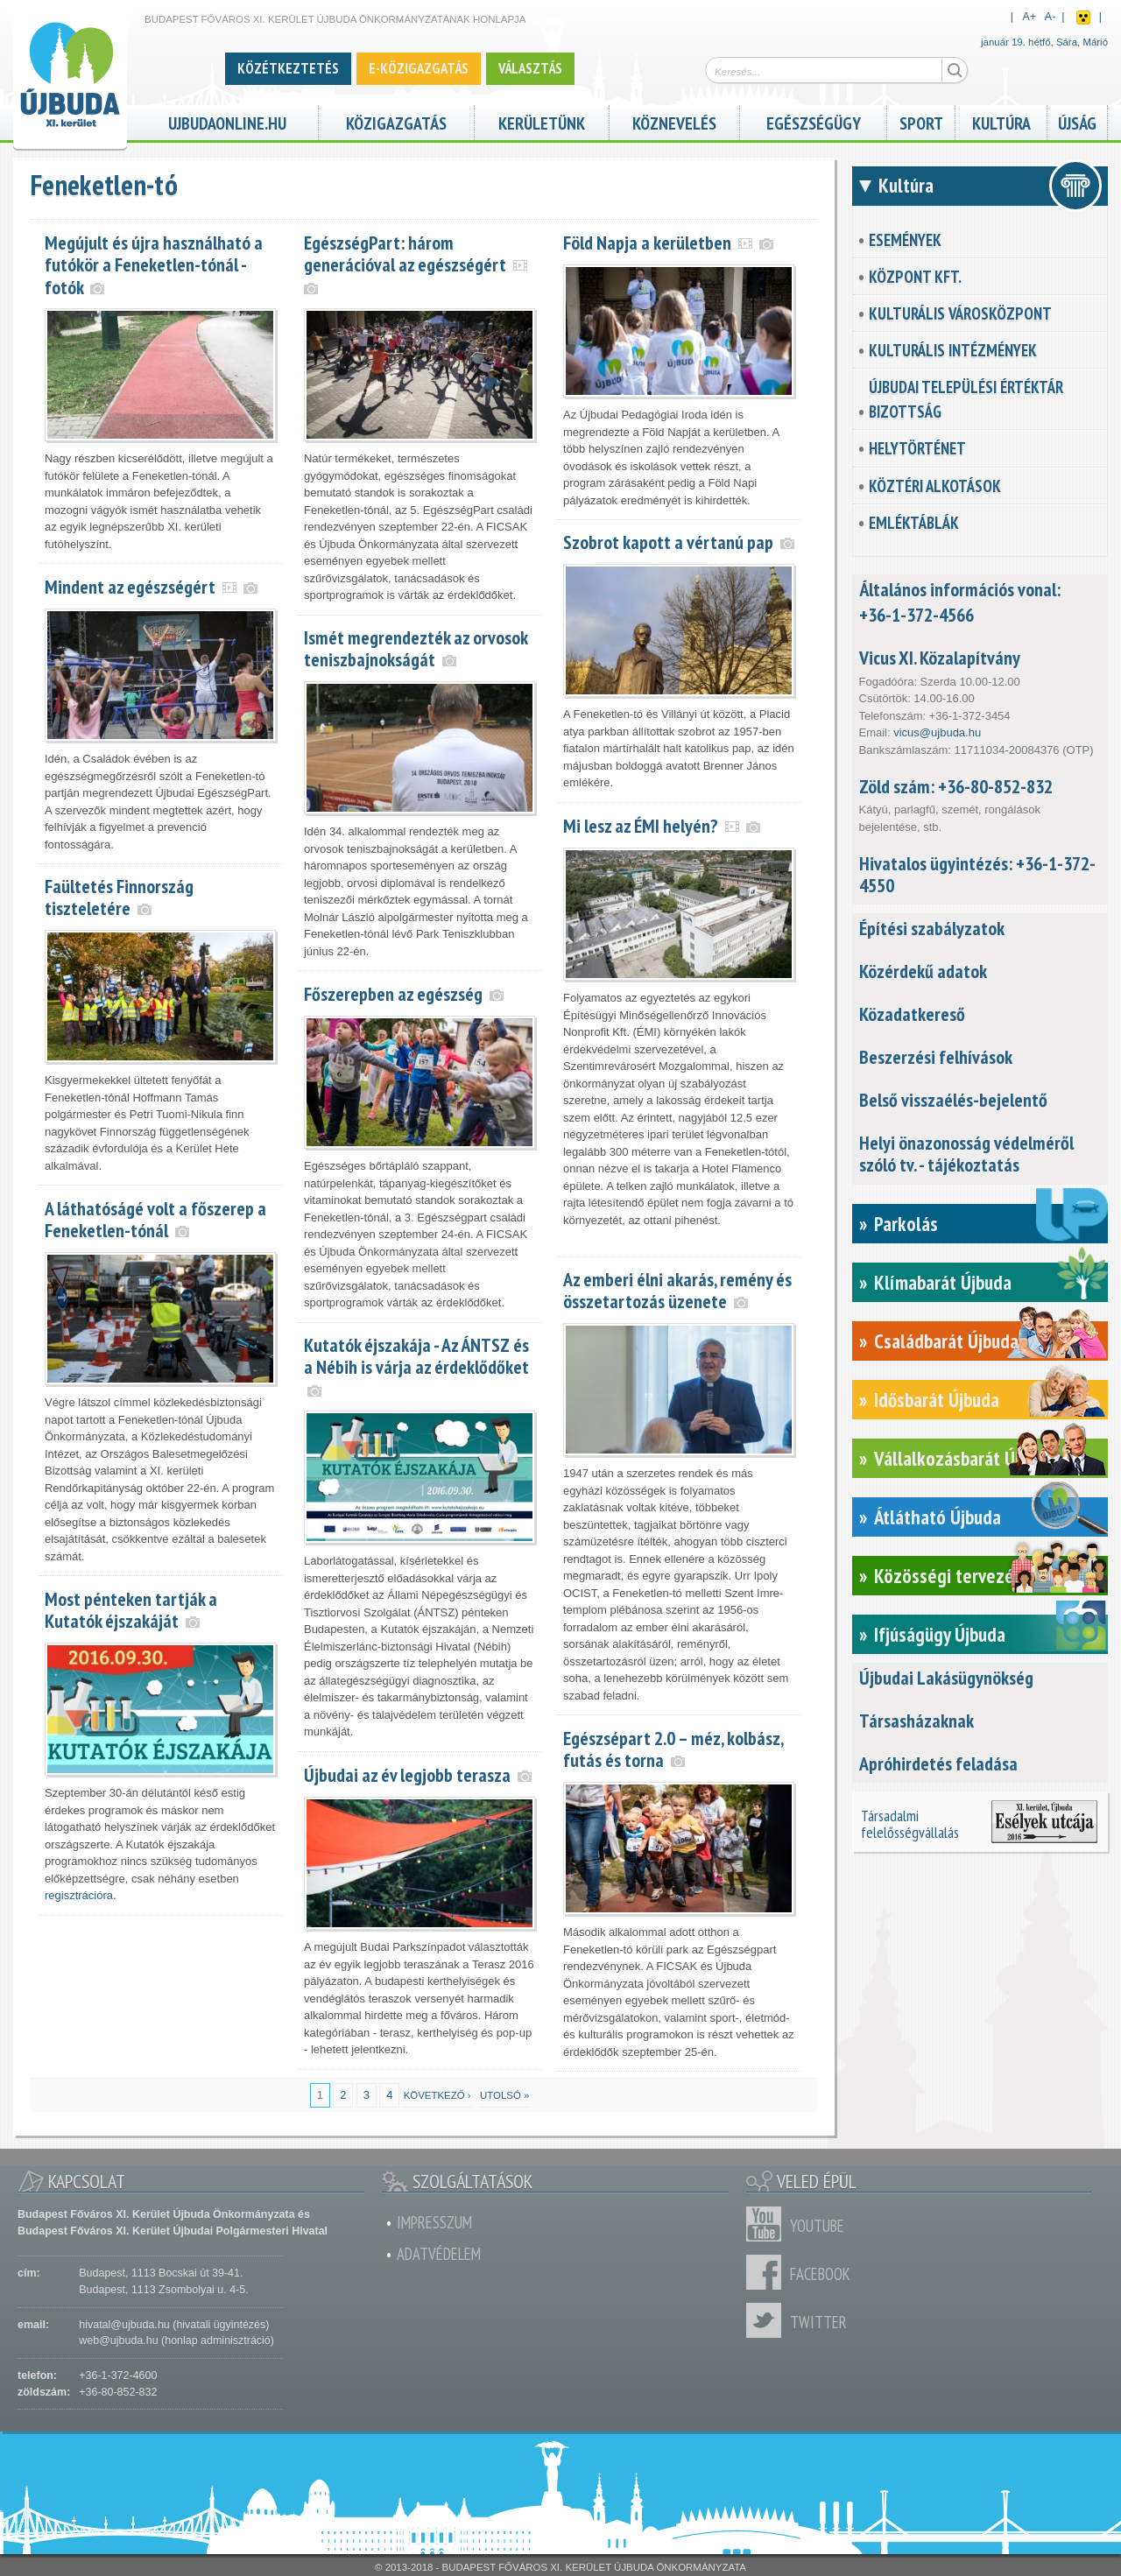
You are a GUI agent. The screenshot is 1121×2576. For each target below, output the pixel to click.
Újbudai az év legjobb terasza (407, 1775)
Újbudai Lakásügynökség (946, 1677)
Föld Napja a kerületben (647, 242)
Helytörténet (917, 448)
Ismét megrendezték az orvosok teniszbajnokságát (415, 648)
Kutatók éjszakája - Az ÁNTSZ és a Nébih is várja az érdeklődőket (416, 1356)
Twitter (768, 2320)
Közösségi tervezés (948, 1575)
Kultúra (1001, 121)
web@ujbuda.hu (118, 2340)
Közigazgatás (396, 121)
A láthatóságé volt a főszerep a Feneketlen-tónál (155, 1219)
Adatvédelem (439, 2253)
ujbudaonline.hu (227, 121)
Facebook (768, 2272)
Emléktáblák (914, 522)
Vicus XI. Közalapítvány (939, 657)
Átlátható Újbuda (937, 1517)
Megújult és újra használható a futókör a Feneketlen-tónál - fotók (154, 264)
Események (905, 239)
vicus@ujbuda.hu (937, 732)
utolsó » (504, 2095)
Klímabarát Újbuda (943, 1282)
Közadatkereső (912, 1014)
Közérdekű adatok (923, 971)
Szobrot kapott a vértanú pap (668, 542)
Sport (921, 121)
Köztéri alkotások (935, 485)
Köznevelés (674, 121)
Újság (1077, 121)
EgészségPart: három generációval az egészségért (405, 253)
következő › (437, 2095)
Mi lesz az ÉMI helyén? (640, 825)
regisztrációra (79, 1895)
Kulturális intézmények (953, 350)
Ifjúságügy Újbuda (939, 1634)
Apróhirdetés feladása (938, 1763)
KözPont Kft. (915, 276)
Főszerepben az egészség (393, 994)
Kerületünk (541, 121)
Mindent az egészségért (130, 586)
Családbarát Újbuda (946, 1341)
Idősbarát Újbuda (936, 1399)
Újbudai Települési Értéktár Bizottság (966, 399)
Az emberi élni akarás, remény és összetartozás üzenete (677, 1290)
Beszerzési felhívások (935, 1057)
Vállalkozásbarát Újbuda (964, 1458)
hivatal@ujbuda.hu (124, 2325)
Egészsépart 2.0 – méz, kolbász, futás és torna (673, 1749)
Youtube (768, 2224)
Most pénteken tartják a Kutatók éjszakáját (131, 1610)
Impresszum (434, 2222)
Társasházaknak (916, 1720)
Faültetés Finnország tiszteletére (119, 897)
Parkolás (906, 1223)
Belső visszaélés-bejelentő (953, 1099)
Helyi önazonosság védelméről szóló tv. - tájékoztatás (966, 1153)
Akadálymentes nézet (1083, 17)
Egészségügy (813, 121)
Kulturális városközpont (960, 313)
